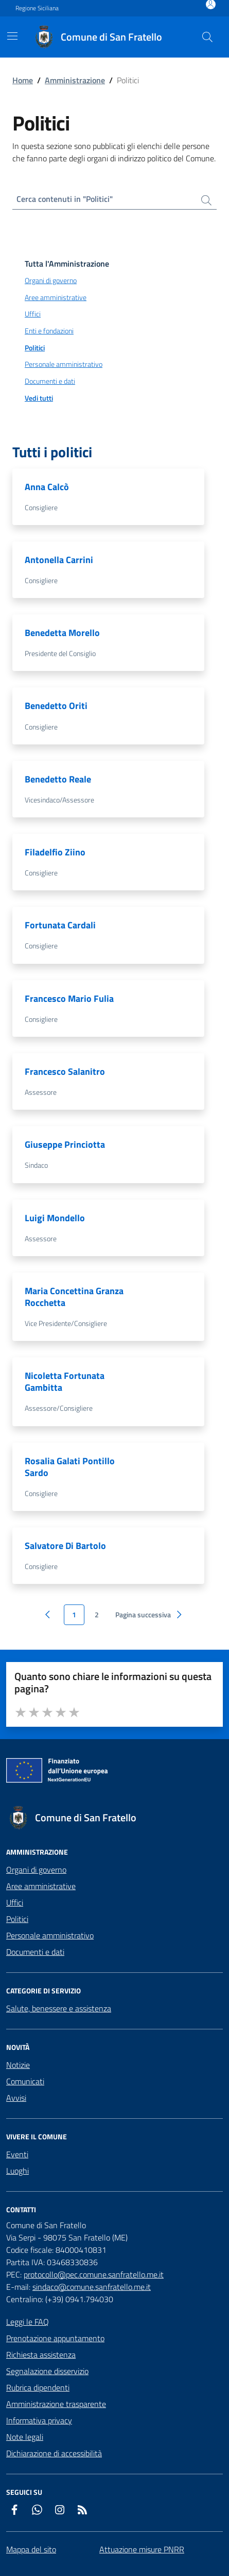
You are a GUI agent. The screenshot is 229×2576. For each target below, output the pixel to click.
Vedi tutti (39, 398)
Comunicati (25, 2081)
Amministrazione (75, 80)
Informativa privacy (39, 2420)
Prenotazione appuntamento (55, 2338)
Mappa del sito (31, 2549)
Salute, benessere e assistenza (58, 2008)
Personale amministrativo (50, 1935)
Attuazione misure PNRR (141, 2549)
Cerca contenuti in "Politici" (64, 199)
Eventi (17, 2154)
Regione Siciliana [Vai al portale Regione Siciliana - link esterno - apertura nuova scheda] (37, 8)
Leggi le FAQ (27, 2322)
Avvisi (16, 2098)
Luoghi (17, 2170)
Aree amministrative (41, 1886)
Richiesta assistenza (41, 2354)
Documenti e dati (35, 1952)
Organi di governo (36, 1869)
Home (22, 80)
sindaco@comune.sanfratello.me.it (91, 2287)
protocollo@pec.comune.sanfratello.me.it (94, 2274)
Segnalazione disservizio (47, 2371)
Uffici (14, 1902)
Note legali (24, 2437)
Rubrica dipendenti (37, 2387)
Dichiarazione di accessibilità (54, 2453)
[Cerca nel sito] (207, 37)
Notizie (18, 2065)
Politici (17, 1919)
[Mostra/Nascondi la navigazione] (12, 36)
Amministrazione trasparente (56, 2404)
